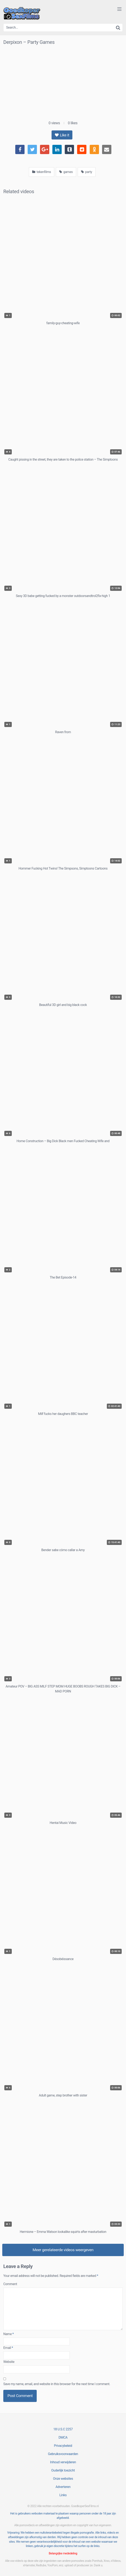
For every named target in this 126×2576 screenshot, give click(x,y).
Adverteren (63, 2487)
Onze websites (63, 2479)
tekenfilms (41, 172)
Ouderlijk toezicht (63, 2470)
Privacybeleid (63, 2446)
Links (63, 2495)
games (66, 172)
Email (8, 2348)
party (86, 172)
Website (8, 2362)
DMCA (63, 2437)
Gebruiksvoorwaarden (63, 2454)
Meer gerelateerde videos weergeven (63, 2249)
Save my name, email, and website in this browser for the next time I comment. (56, 2384)
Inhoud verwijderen (63, 2462)
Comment (10, 2284)
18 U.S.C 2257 (63, 2429)
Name (8, 2334)
